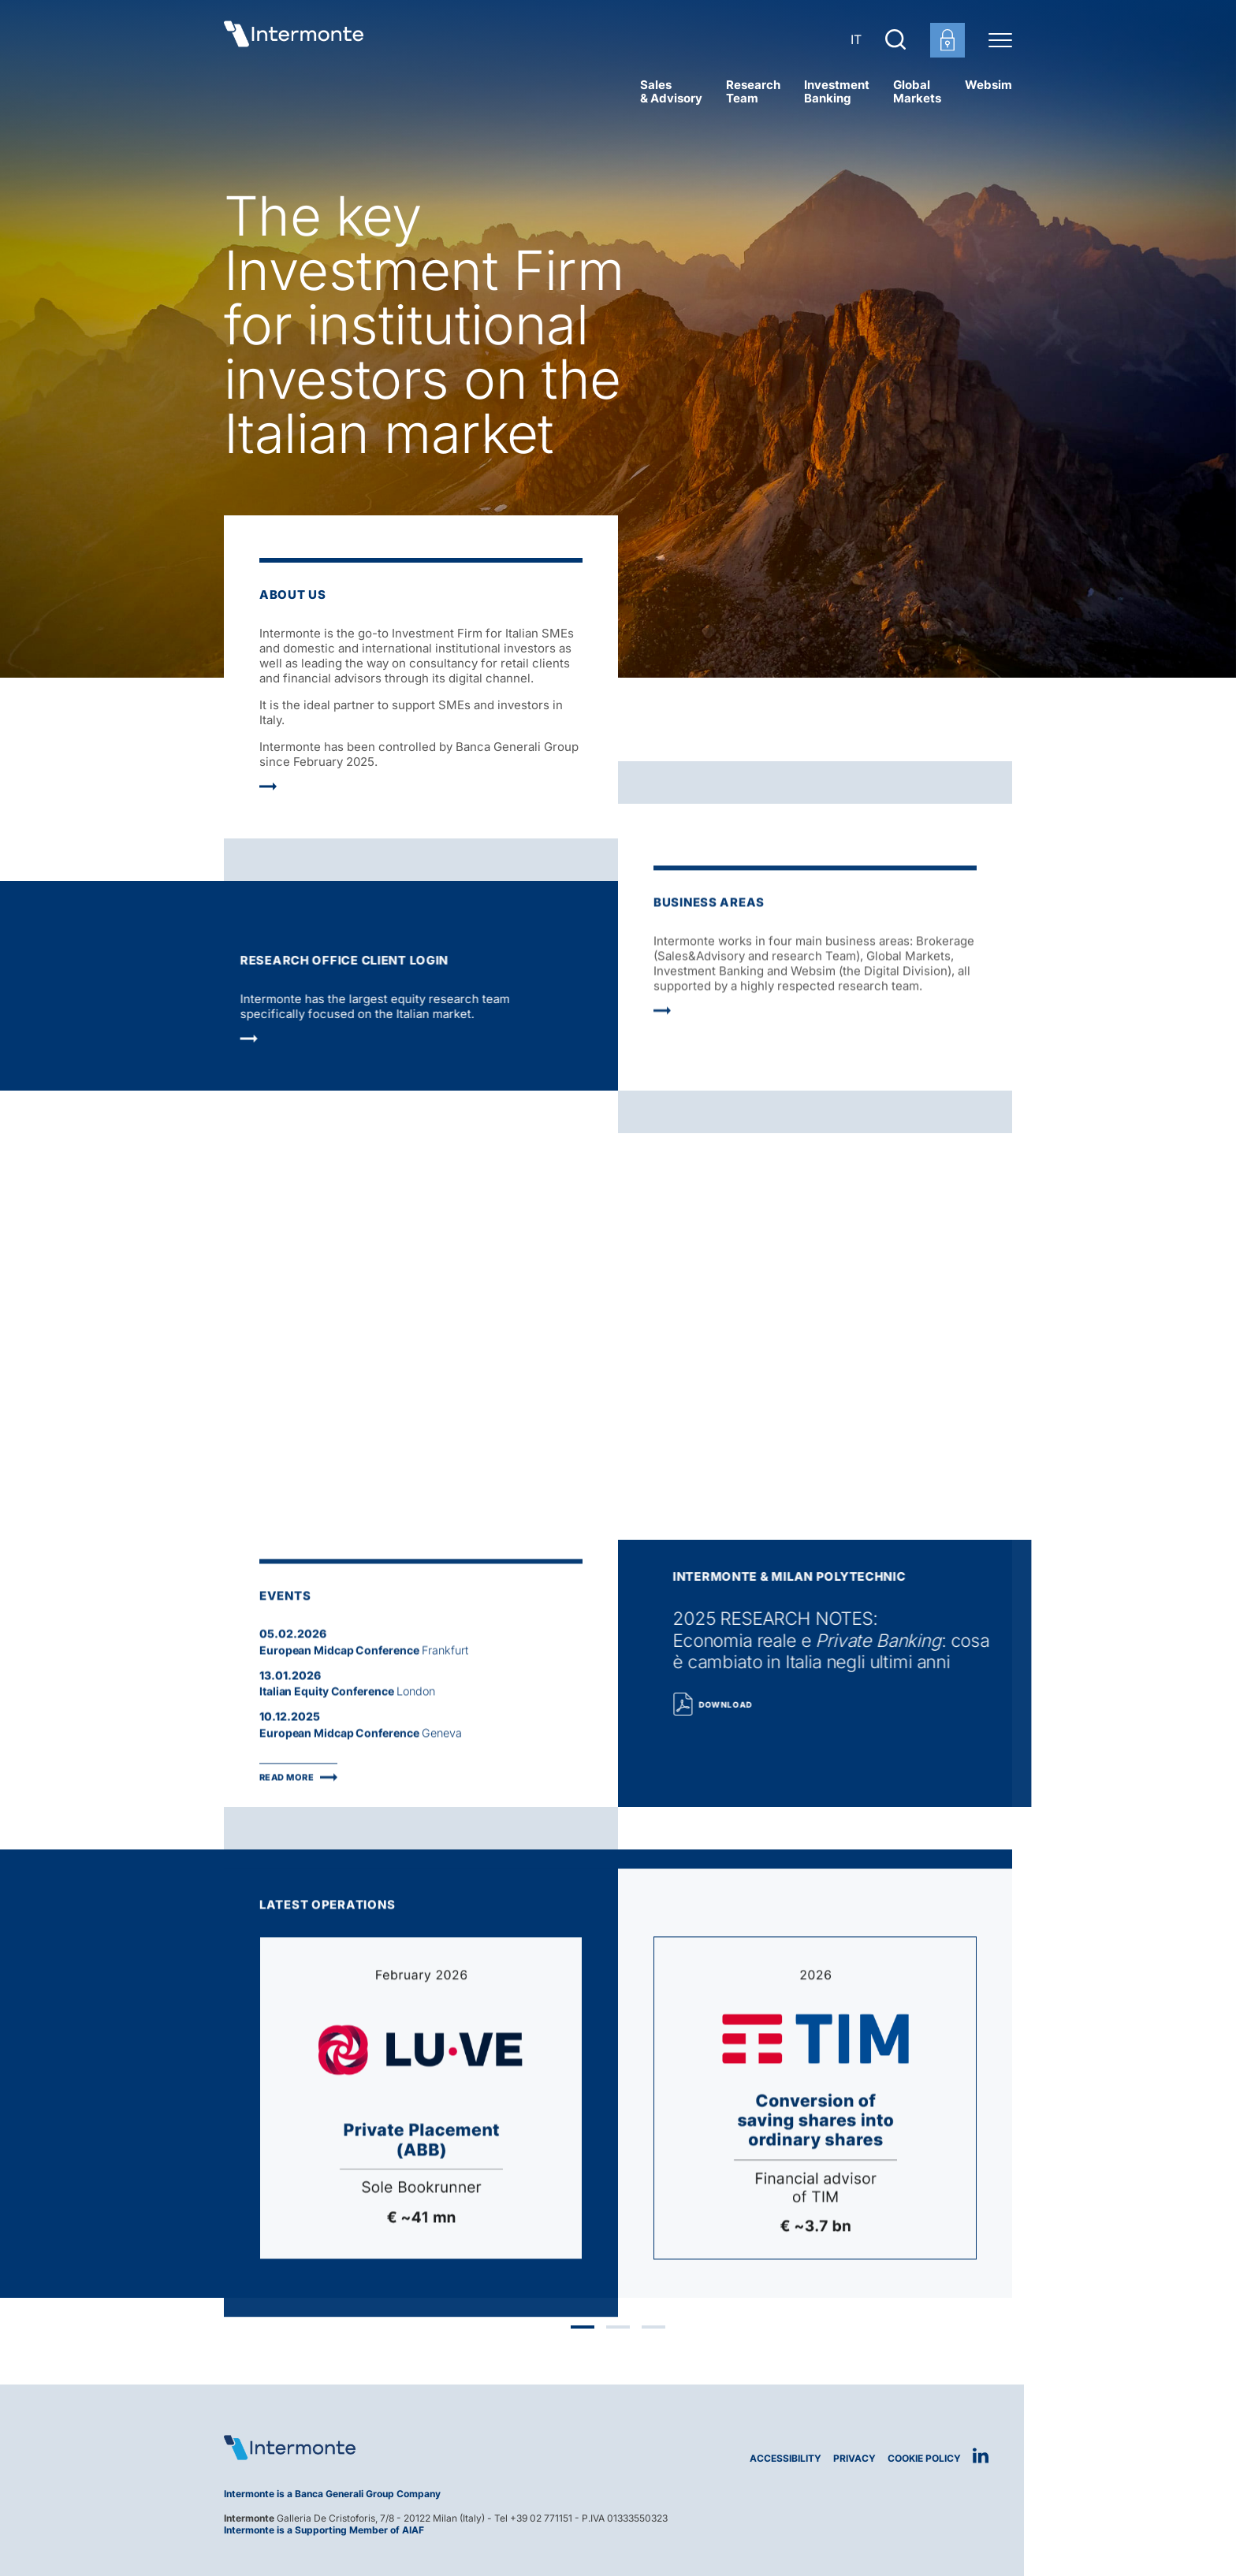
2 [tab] (618, 2331)
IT (856, 39)
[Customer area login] (947, 40)
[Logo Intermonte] (415, 2447)
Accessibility (785, 2458)
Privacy (854, 2458)
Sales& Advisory (671, 91)
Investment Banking (836, 91)
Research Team (753, 91)
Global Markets (917, 91)
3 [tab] (653, 2331)
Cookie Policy (924, 2458)
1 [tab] (582, 2331)
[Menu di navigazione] (1000, 39)
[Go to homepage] (299, 39)
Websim (988, 84)
